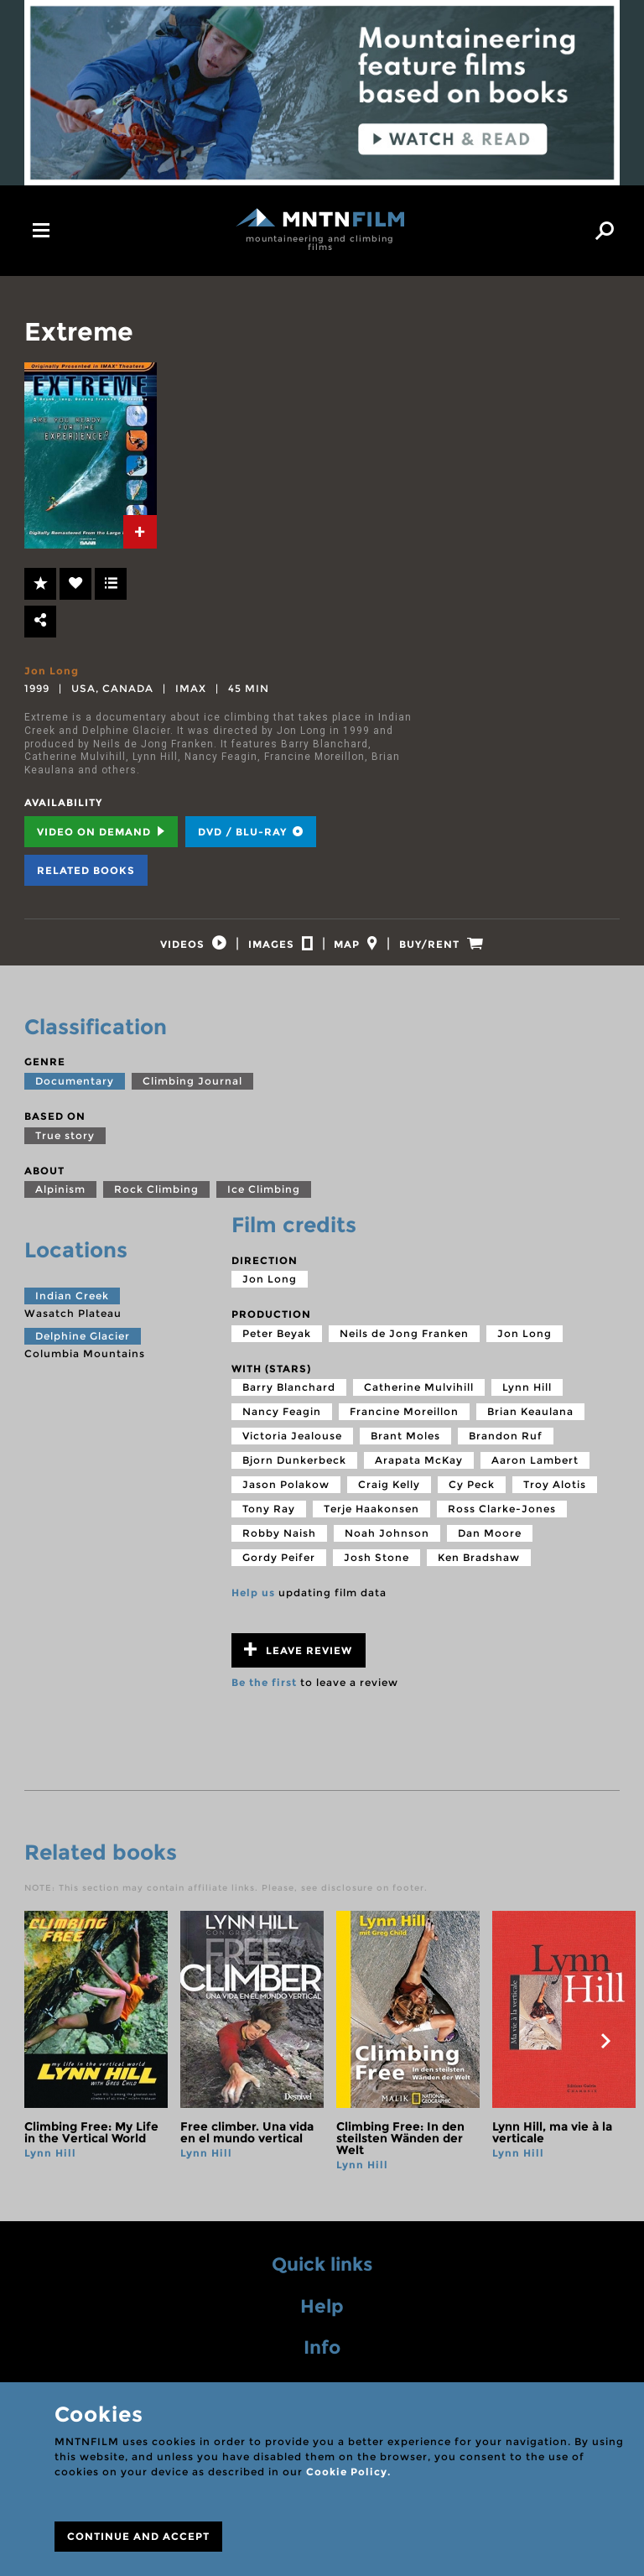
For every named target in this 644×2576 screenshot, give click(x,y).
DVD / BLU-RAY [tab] (251, 831)
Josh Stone (376, 1569)
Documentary (74, 1092)
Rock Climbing (156, 1200)
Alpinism (60, 1200)
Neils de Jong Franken (404, 1345)
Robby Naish (279, 1544)
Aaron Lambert (535, 1471)
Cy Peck (472, 1496)
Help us (253, 1604)
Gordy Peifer (278, 1569)
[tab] (140, 532)
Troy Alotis (554, 1496)
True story (65, 1146)
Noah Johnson (387, 1544)
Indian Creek (72, 1306)
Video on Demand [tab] (101, 831)
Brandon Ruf (506, 1447)
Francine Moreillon (404, 1423)
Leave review (298, 1661)
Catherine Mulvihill (419, 1398)
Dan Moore (490, 1544)
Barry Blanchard (288, 1398)
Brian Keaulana (530, 1423)
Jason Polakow (286, 1496)
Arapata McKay (419, 1471)
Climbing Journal (192, 1092)
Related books (86, 870)
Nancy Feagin (281, 1423)
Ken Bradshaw (479, 1569)
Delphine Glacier (82, 1347)
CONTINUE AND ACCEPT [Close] (138, 2536)
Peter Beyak (276, 1345)
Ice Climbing (263, 1200)
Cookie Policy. (348, 2471)
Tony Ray (268, 1520)
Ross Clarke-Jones (502, 1520)
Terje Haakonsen (371, 1520)
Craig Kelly (389, 1496)
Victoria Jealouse (292, 1447)
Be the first (264, 1694)
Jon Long (51, 670)
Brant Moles (405, 1447)
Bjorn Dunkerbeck (294, 1471)
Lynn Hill (527, 1398)
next (605, 2053)
